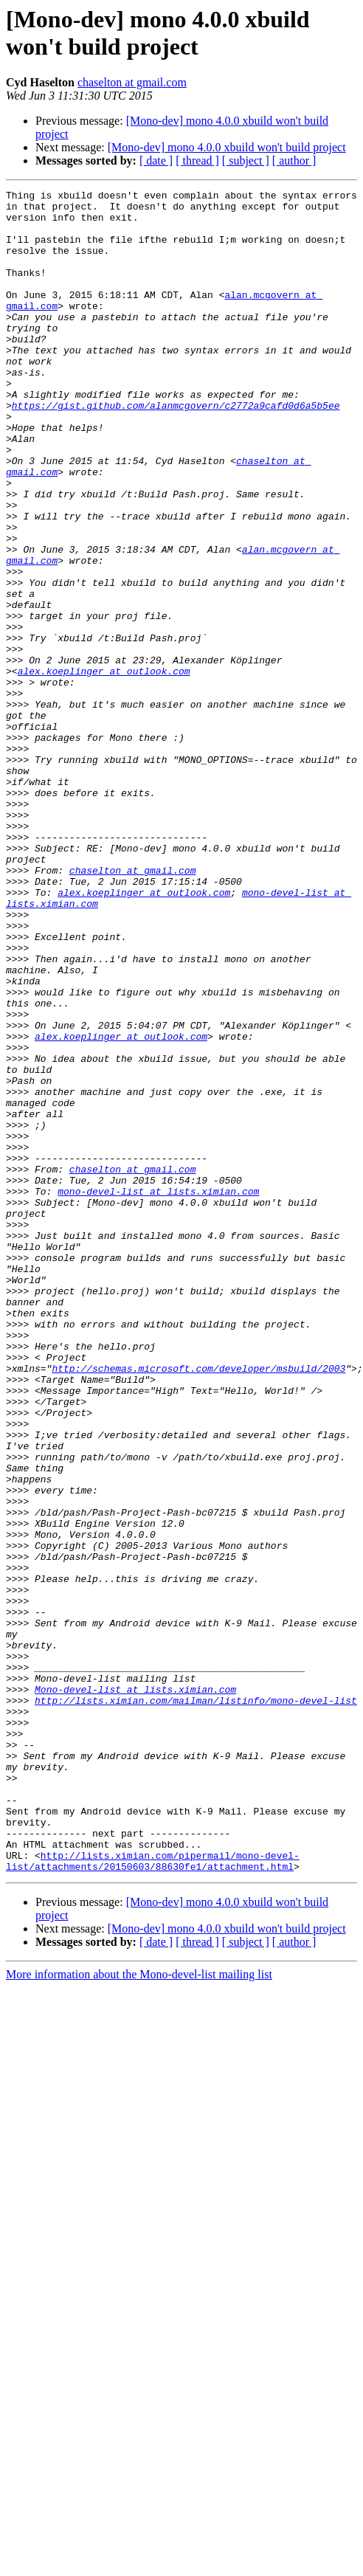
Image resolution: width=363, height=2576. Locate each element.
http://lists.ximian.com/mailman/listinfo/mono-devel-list (196, 2003)
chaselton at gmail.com (132, 82)
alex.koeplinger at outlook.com (104, 768)
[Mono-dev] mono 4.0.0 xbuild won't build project (227, 147)
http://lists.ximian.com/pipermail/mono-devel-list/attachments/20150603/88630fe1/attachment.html (153, 2196)
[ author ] (294, 160)
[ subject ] (245, 160)
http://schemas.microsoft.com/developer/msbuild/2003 (198, 1605)
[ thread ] (197, 160)
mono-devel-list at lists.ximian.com (158, 1392)
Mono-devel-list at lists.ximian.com (135, 1990)
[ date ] (156, 160)
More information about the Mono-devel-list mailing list (139, 2310)
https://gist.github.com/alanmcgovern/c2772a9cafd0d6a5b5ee (176, 449)
